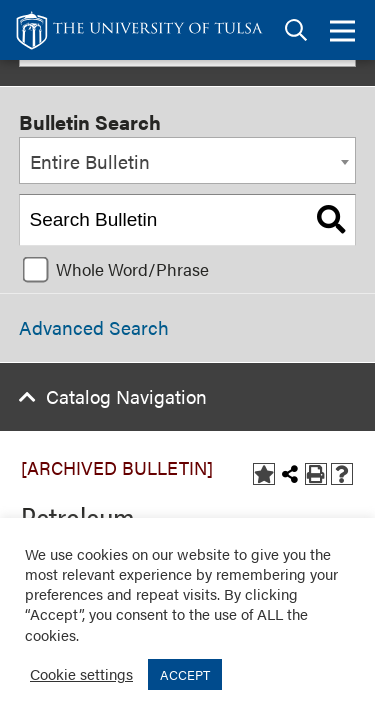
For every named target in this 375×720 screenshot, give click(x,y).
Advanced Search (94, 327)
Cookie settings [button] (81, 673)
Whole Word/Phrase (132, 269)
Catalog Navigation (126, 396)
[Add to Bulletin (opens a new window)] (264, 474)
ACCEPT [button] (185, 674)
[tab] (296, 30)
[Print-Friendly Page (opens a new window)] (316, 474)
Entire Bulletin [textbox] (90, 161)
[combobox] (187, 161)
